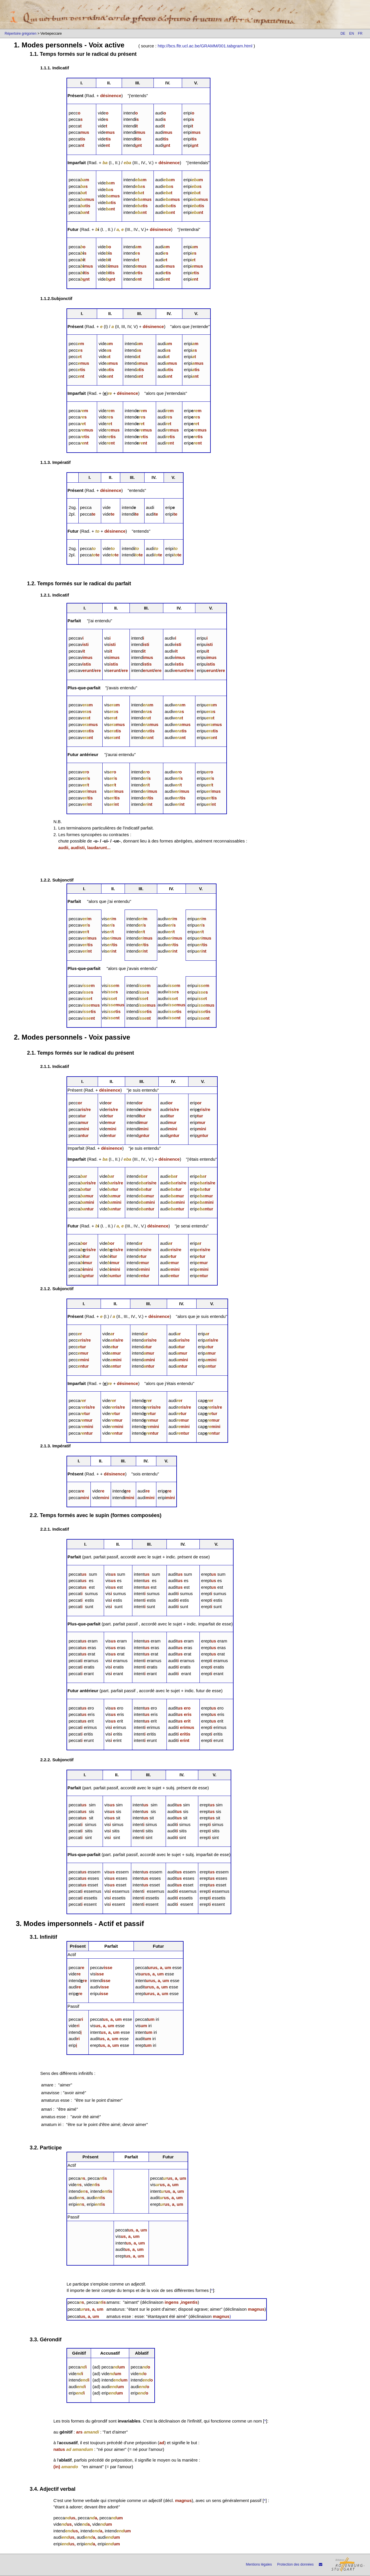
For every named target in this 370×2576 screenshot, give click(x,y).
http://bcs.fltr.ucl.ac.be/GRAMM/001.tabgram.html (205, 45)
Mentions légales (259, 2564)
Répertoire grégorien (20, 34)
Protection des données (295, 2564)
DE (343, 34)
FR (360, 34)
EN (351, 34)
